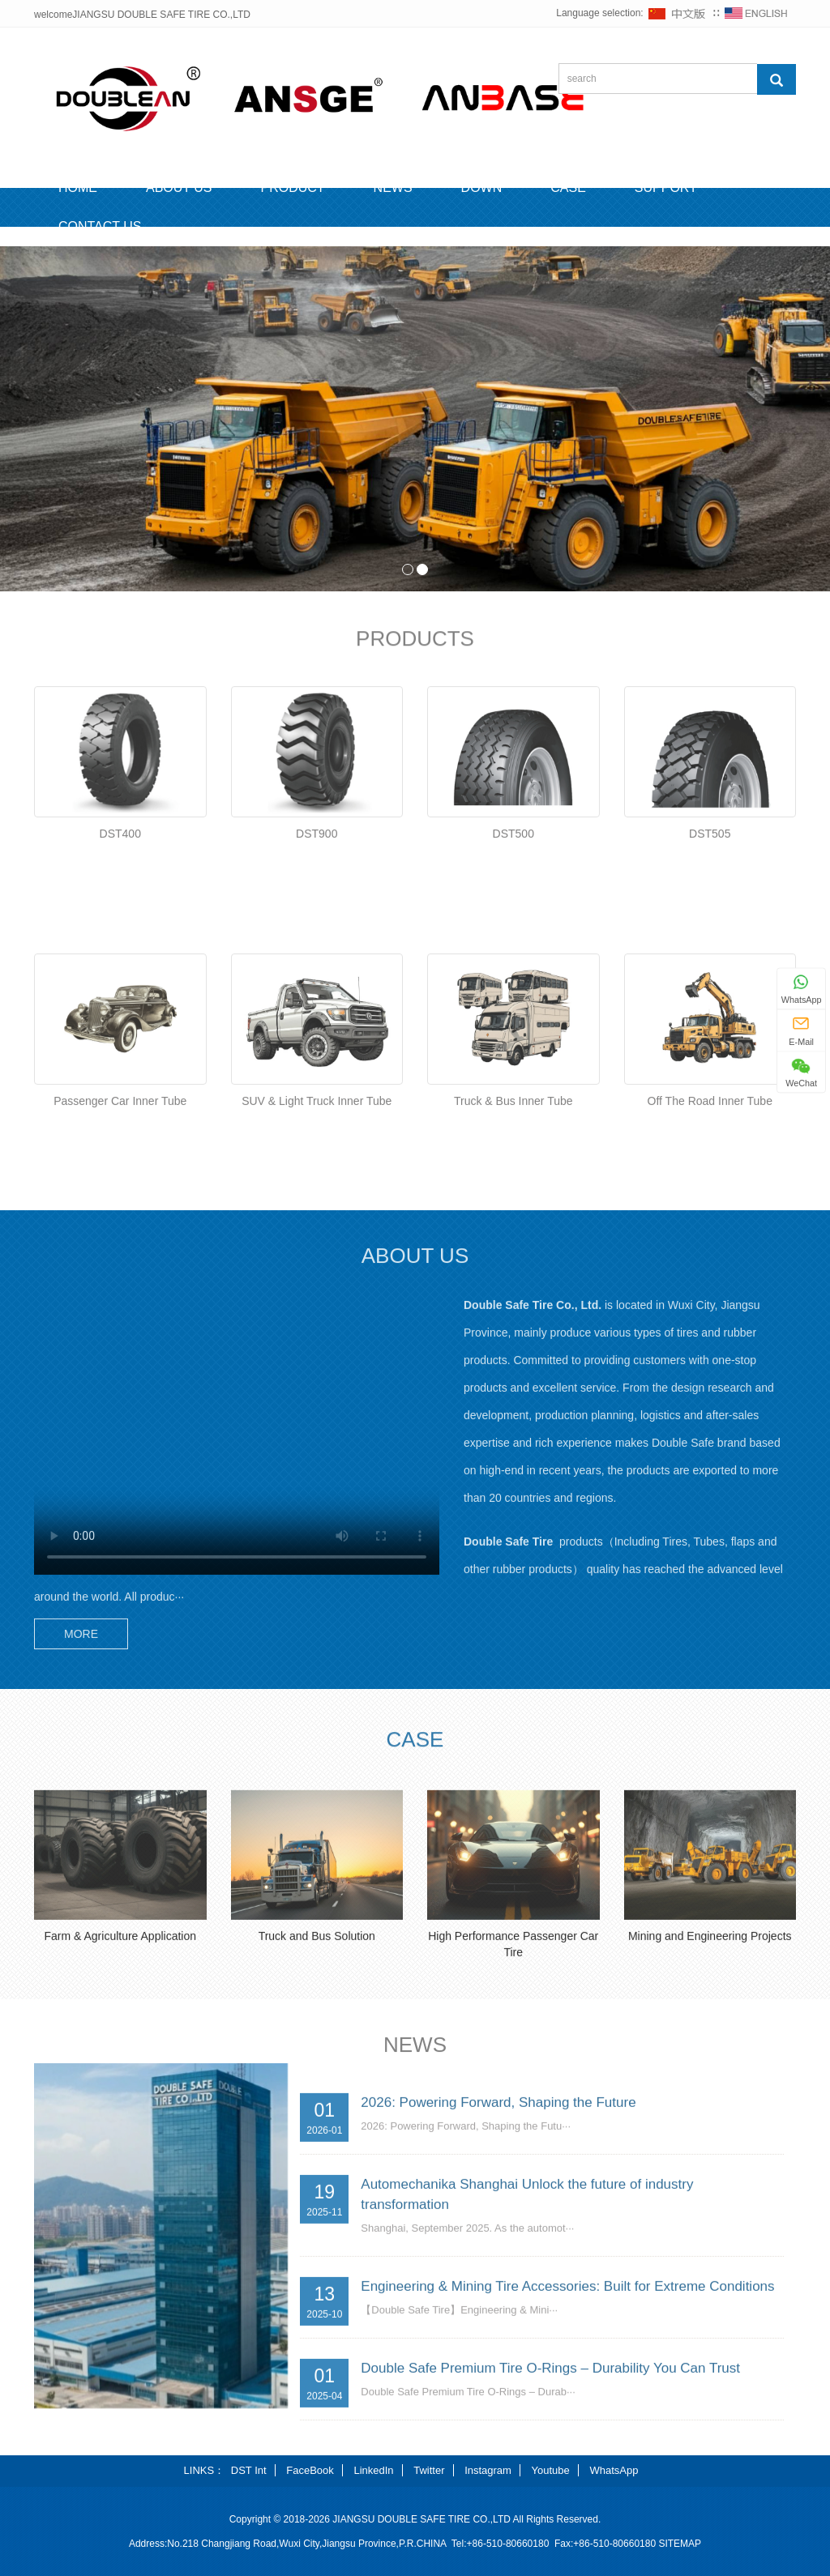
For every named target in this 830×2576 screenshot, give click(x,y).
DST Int (249, 2470)
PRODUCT (293, 187)
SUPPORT (666, 187)
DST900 (316, 998)
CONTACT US (100, 226)
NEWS (393, 187)
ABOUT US (179, 187)
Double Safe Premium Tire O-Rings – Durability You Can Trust (550, 2518)
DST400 (120, 998)
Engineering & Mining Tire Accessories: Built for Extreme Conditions (567, 2436)
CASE (568, 187)
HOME (77, 187)
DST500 (513, 998)
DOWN (482, 187)
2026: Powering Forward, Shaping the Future (498, 2252)
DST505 (709, 998)
